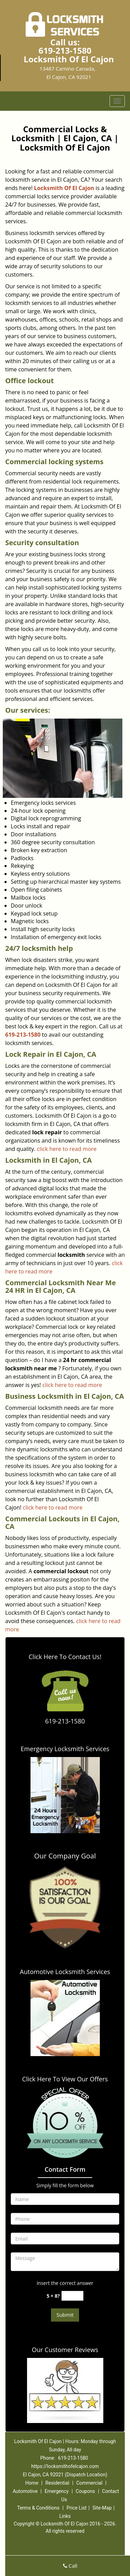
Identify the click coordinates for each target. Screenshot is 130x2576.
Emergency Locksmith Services (65, 1749)
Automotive (25, 2491)
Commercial (89, 2483)
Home (31, 2483)
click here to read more (66, 1149)
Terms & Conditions (38, 2508)
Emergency (57, 2491)
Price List (77, 2508)
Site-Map (102, 2508)
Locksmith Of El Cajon (64, 188)
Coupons (85, 2491)
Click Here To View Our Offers (65, 2079)
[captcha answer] (72, 2296)
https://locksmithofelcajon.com (65, 2466)
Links (65, 2516)
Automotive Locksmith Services (65, 1971)
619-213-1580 (65, 50)
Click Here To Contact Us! (65, 1656)
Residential (57, 2483)
